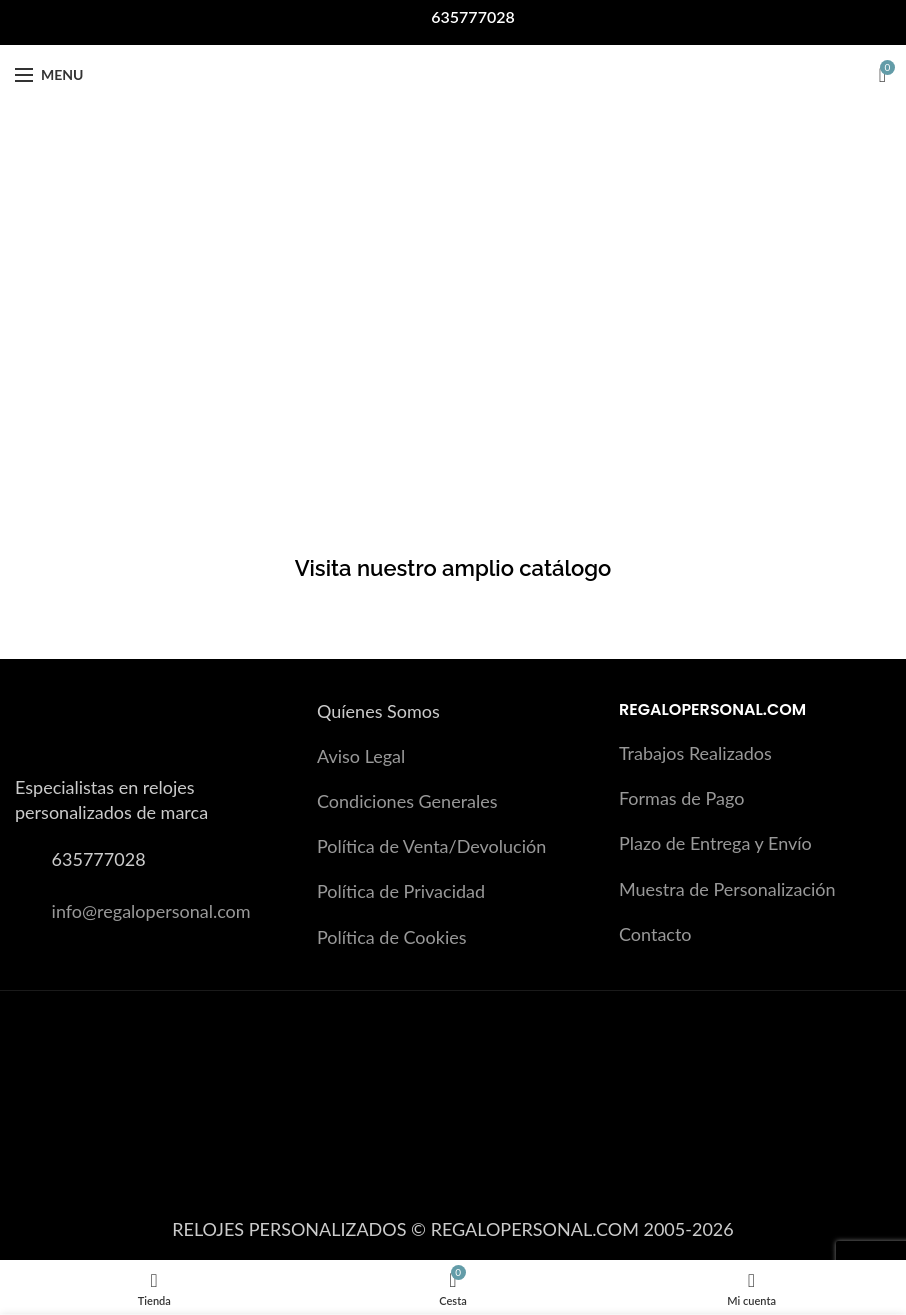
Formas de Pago (681, 798)
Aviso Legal (361, 756)
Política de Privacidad (401, 891)
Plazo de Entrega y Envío (715, 843)
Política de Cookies (392, 937)
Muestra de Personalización (727, 889)
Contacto (655, 934)
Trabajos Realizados (695, 753)
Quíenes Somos (378, 711)
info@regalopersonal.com (151, 911)
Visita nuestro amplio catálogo (453, 568)
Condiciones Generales (407, 801)
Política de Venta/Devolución (431, 846)
